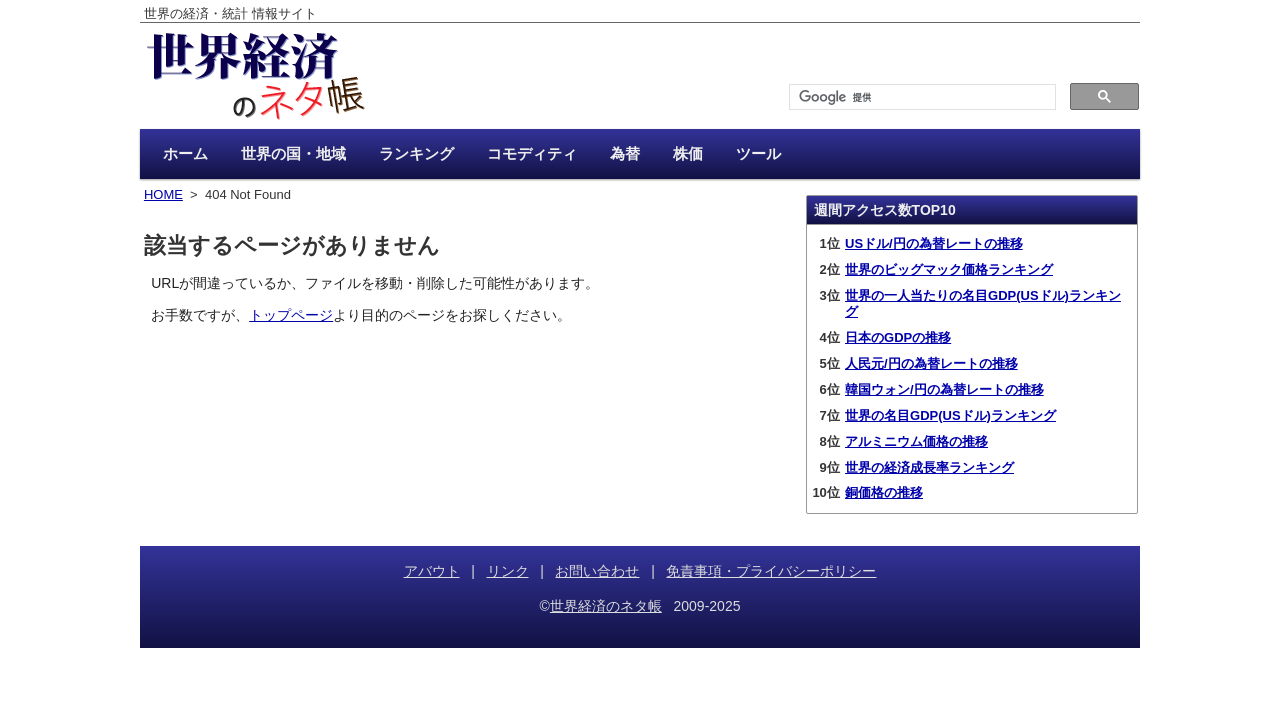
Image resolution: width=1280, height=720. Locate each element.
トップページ (291, 315)
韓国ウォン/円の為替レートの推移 (944, 389)
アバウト (432, 571)
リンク (508, 571)
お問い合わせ (597, 571)
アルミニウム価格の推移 (916, 441)
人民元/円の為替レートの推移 (931, 363)
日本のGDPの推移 (898, 337)
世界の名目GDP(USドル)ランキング (950, 415)
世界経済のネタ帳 (606, 606)
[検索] (920, 97)
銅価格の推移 (884, 492)
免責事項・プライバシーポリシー (771, 571)
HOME (163, 194)
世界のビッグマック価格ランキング (949, 269)
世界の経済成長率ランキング (929, 467)
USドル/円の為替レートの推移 (934, 243)
